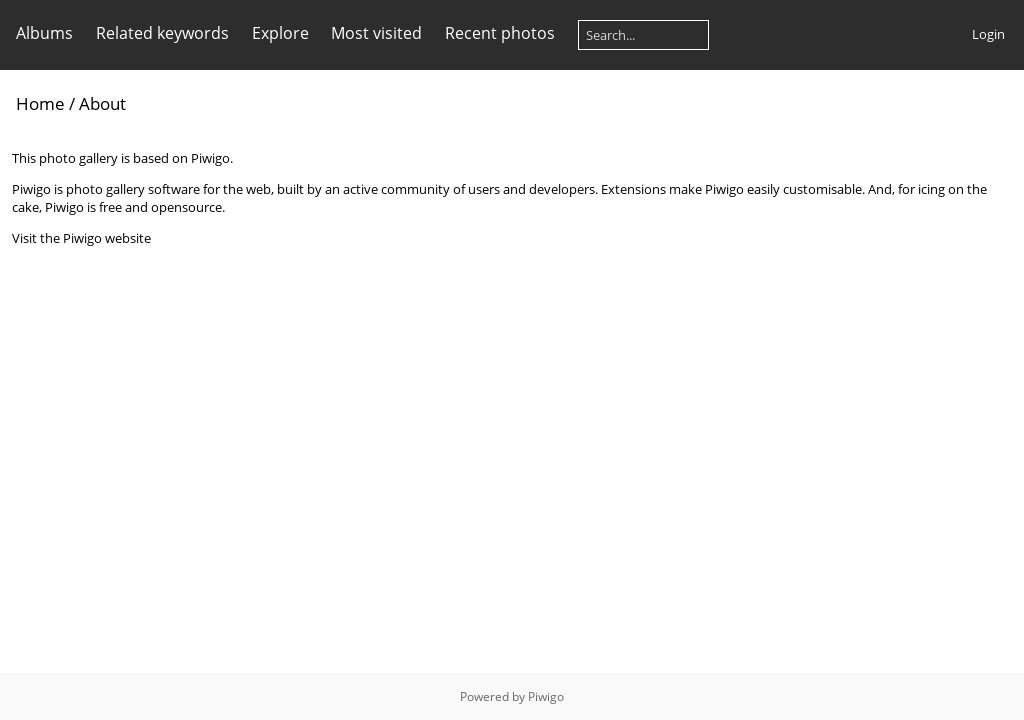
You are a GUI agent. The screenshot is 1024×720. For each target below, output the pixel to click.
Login (988, 34)
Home (40, 103)
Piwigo (546, 696)
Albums (44, 33)
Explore (280, 33)
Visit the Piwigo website (81, 238)
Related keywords (162, 33)
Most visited (376, 33)
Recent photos (500, 33)
